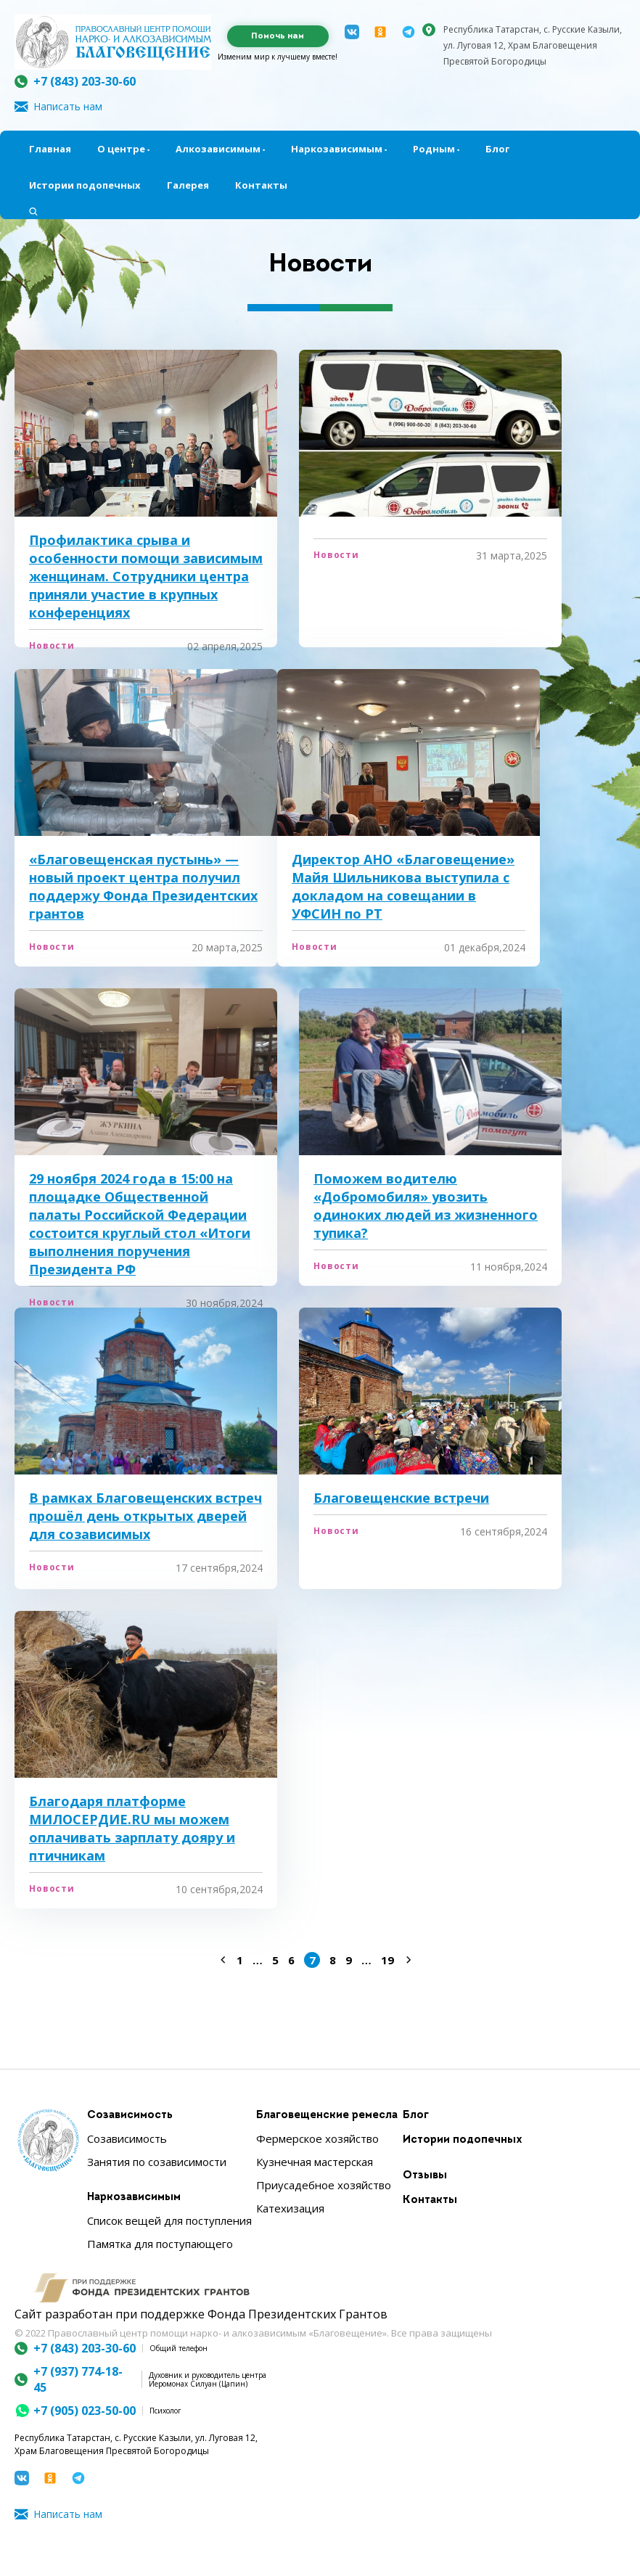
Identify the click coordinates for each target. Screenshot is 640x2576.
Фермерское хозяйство (317, 2138)
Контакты (261, 185)
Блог (497, 148)
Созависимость (130, 2115)
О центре (121, 148)
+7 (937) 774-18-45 (78, 2379)
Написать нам (67, 106)
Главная (50, 148)
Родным (434, 148)
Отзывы (425, 2175)
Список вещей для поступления (169, 2220)
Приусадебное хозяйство (323, 2185)
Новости (52, 646)
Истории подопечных (85, 185)
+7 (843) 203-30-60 (84, 81)
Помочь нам (277, 36)
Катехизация (290, 2208)
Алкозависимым (218, 148)
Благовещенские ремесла (327, 2115)
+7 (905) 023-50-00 (84, 2411)
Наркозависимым (336, 148)
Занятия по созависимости (156, 2161)
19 (387, 1960)
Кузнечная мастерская (314, 2161)
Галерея (188, 185)
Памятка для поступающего (160, 2243)
